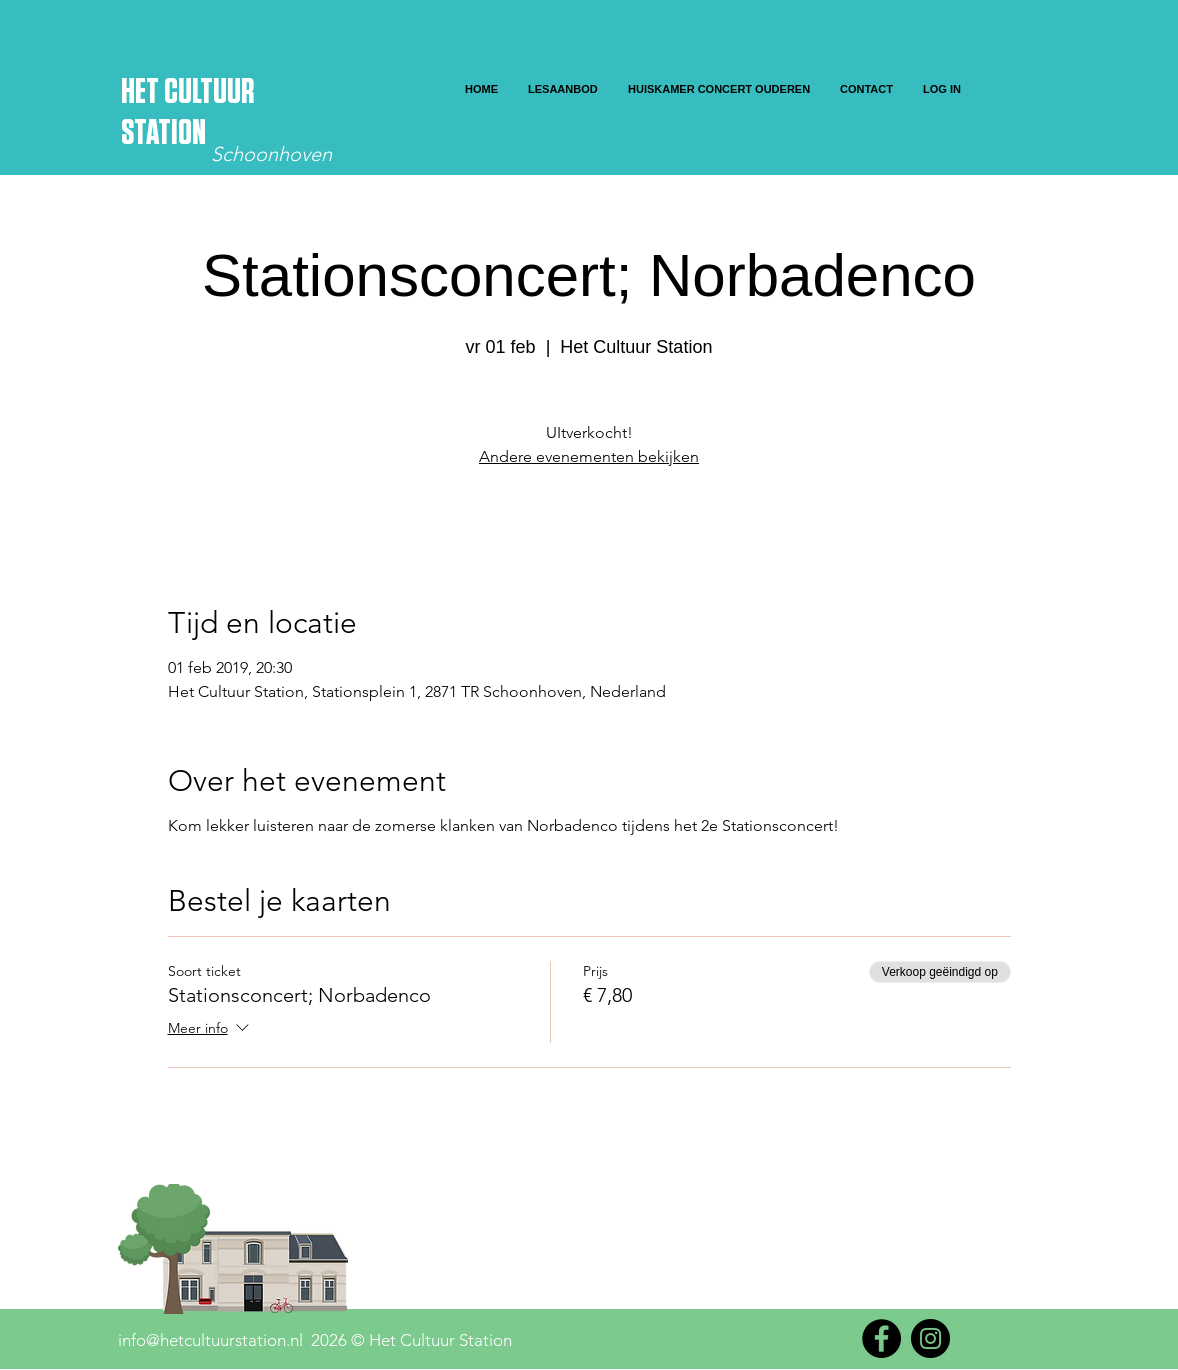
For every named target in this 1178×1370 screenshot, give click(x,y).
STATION (163, 133)
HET (142, 92)
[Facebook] (881, 1338)
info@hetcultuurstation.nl (210, 1340)
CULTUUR (209, 92)
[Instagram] (930, 1338)
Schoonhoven (271, 154)
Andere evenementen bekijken (589, 456)
